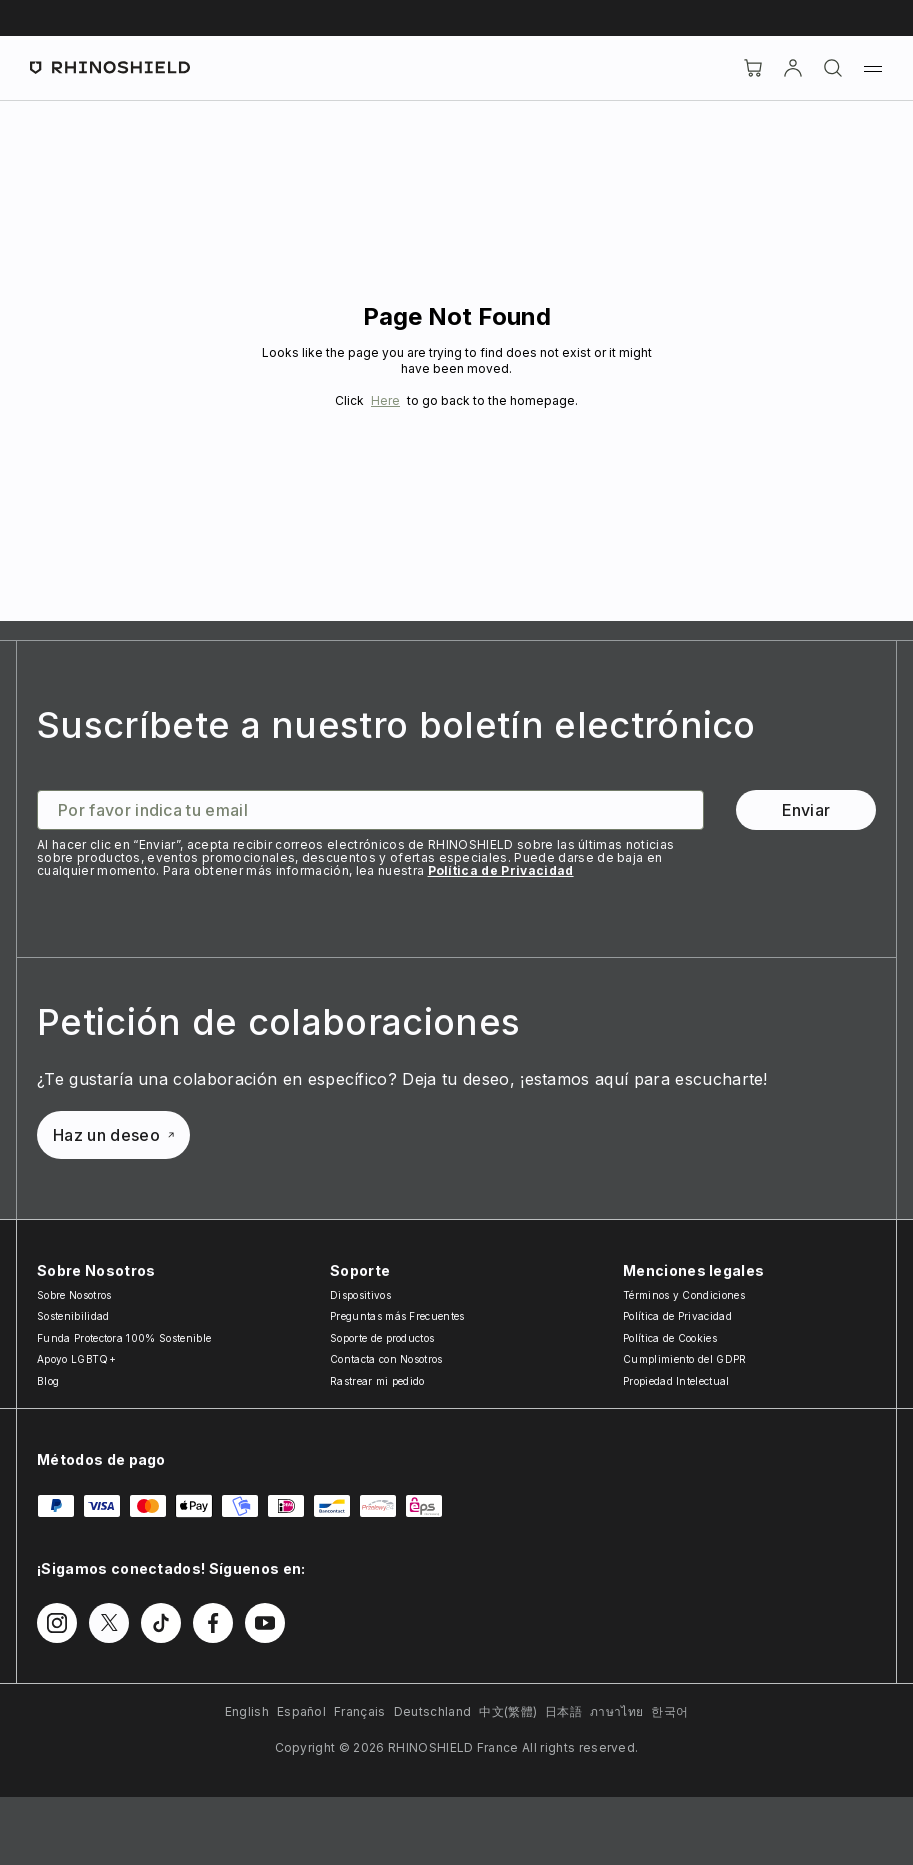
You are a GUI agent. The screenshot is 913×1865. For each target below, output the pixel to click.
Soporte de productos (382, 1338)
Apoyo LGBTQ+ (76, 1359)
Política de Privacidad (501, 870)
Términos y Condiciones (684, 1295)
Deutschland (433, 1711)
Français (360, 1711)
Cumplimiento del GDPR (685, 1359)
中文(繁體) (508, 1711)
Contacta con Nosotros (386, 1359)
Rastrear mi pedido (377, 1381)
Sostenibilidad (73, 1316)
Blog (48, 1381)
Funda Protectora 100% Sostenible (124, 1338)
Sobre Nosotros (74, 1295)
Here (385, 400)
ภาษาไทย (616, 1711)
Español (301, 1711)
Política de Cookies (670, 1338)
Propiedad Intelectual (676, 1381)
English (247, 1711)
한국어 (669, 1711)
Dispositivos (360, 1295)
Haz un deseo (113, 1135)
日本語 (563, 1711)
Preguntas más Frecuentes (397, 1316)
